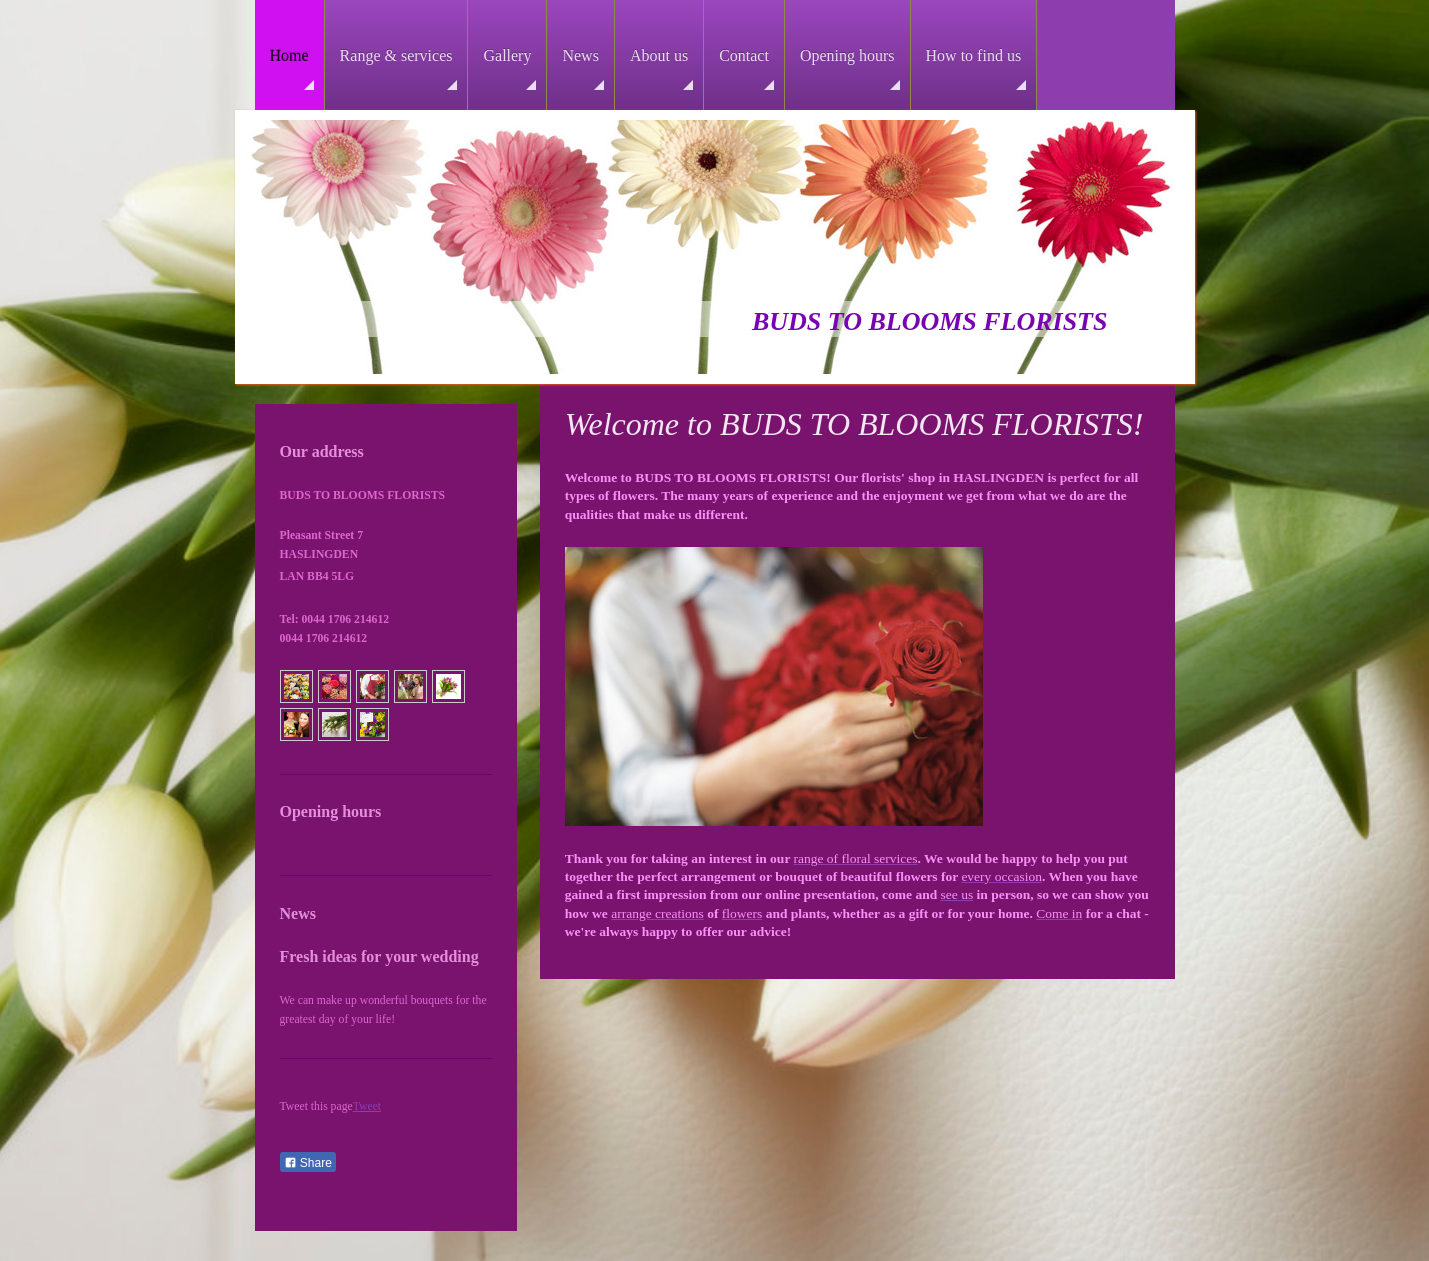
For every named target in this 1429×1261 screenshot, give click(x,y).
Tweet (367, 1106)
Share (308, 1163)
